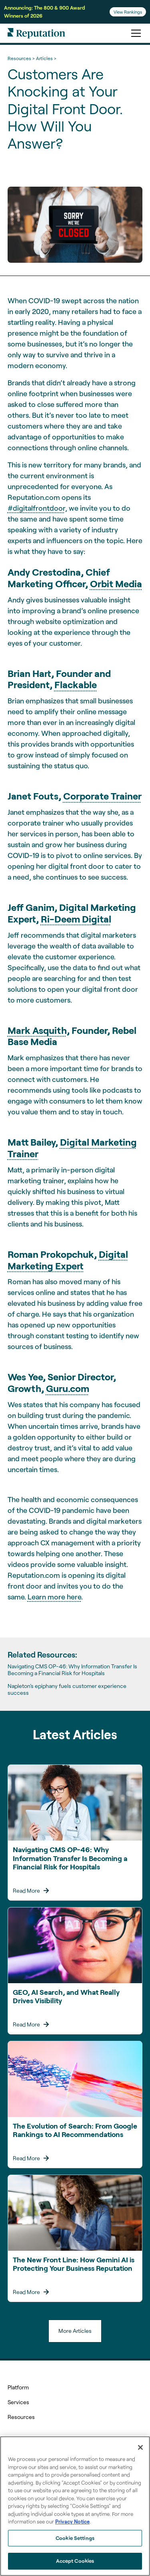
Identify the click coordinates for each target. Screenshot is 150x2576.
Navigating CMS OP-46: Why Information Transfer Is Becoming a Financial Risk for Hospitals (72, 1669)
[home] (36, 33)
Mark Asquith (37, 1030)
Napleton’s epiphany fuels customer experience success (67, 1689)
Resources (21, 2416)
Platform (18, 2387)
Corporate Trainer (102, 796)
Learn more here (54, 1596)
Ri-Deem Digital (76, 918)
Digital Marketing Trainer (72, 1147)
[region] (75, 2506)
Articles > (46, 58)
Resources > (21, 58)
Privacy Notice (72, 2521)
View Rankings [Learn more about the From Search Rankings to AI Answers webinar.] (128, 11)
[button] (134, 33)
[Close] (140, 2447)
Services (18, 2402)
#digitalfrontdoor (36, 508)
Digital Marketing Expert (68, 1259)
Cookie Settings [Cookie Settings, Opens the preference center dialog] (75, 2538)
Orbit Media (116, 583)
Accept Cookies (75, 2561)
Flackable (75, 684)
